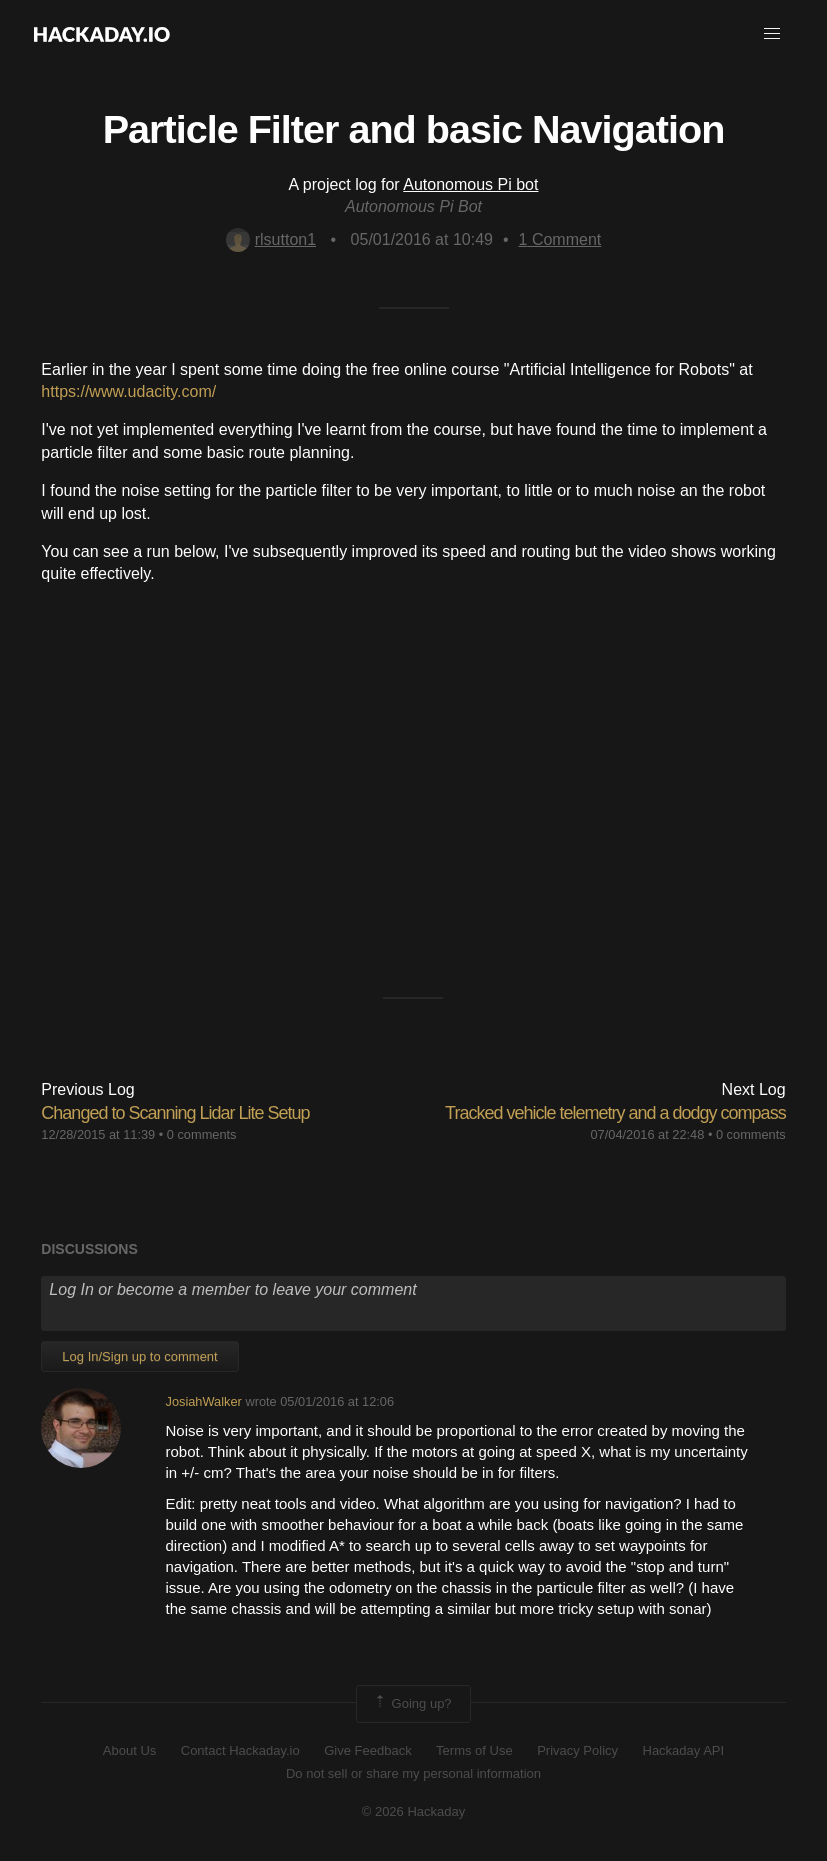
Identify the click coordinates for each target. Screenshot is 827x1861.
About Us (129, 1750)
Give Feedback (367, 1750)
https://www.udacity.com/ (128, 391)
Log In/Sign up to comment (139, 1356)
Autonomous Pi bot (470, 184)
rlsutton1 (271, 239)
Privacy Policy (577, 1750)
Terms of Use (474, 1750)
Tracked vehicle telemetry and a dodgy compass (615, 1113)
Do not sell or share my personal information (413, 1773)
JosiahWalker (203, 1401)
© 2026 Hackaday (414, 1811)
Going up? (412, 1704)
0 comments (202, 1134)
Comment (560, 239)
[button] (772, 34)
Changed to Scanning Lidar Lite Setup (175, 1113)
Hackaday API (684, 1750)
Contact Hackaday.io (240, 1750)
